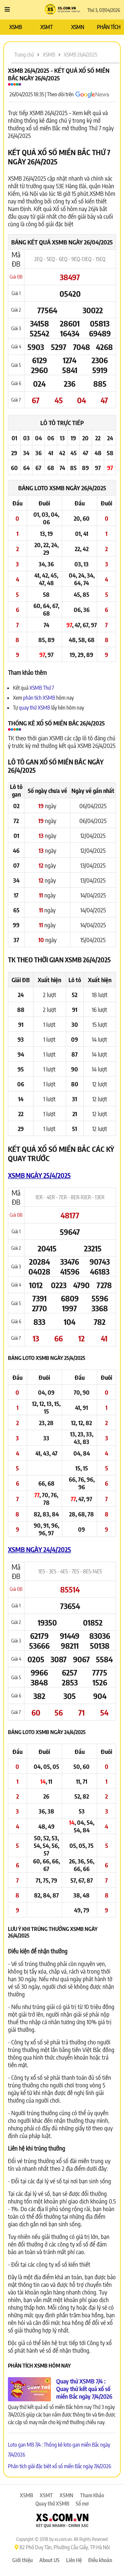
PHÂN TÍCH (108, 27)
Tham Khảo (92, 2495)
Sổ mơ (82, 2503)
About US (49, 2560)
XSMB (15, 27)
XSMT (46, 27)
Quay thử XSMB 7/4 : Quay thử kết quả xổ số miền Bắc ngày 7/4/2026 (84, 2388)
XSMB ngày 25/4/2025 (39, 1175)
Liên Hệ (74, 2560)
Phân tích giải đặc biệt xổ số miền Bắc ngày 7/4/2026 (59, 2466)
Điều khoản (100, 2560)
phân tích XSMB (39, 697)
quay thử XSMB (35, 707)
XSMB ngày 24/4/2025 (39, 1549)
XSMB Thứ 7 (41, 687)
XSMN (77, 27)
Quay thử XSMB (52, 2503)
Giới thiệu (22, 2560)
